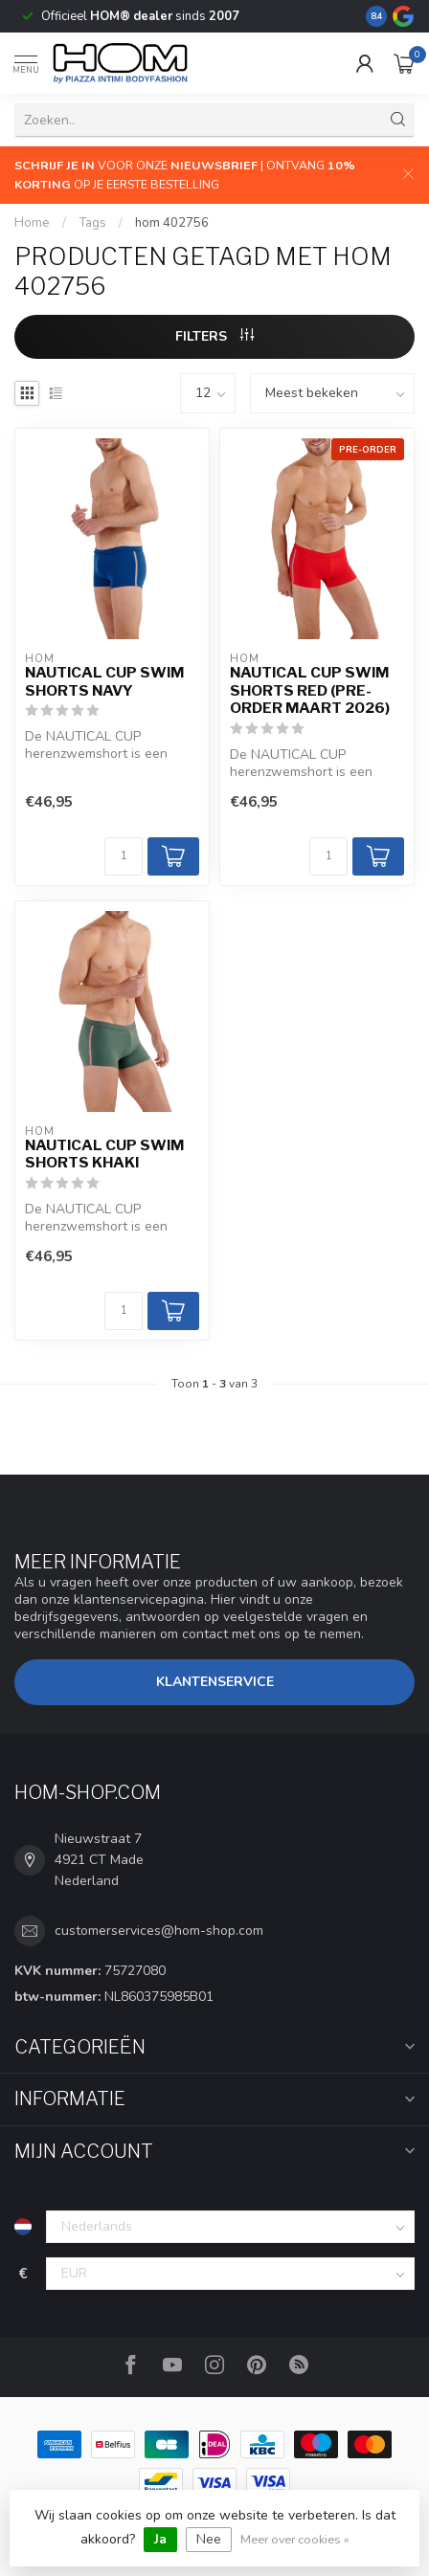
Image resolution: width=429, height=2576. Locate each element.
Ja (160, 2539)
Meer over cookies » (295, 2539)
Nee (208, 2539)
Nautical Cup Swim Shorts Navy (104, 681)
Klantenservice (215, 1682)
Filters (214, 336)
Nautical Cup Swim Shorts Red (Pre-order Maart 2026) (310, 690)
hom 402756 (172, 223)
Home (32, 223)
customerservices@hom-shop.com (159, 1930)
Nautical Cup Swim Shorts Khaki (104, 1154)
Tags (92, 223)
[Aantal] (123, 856)
